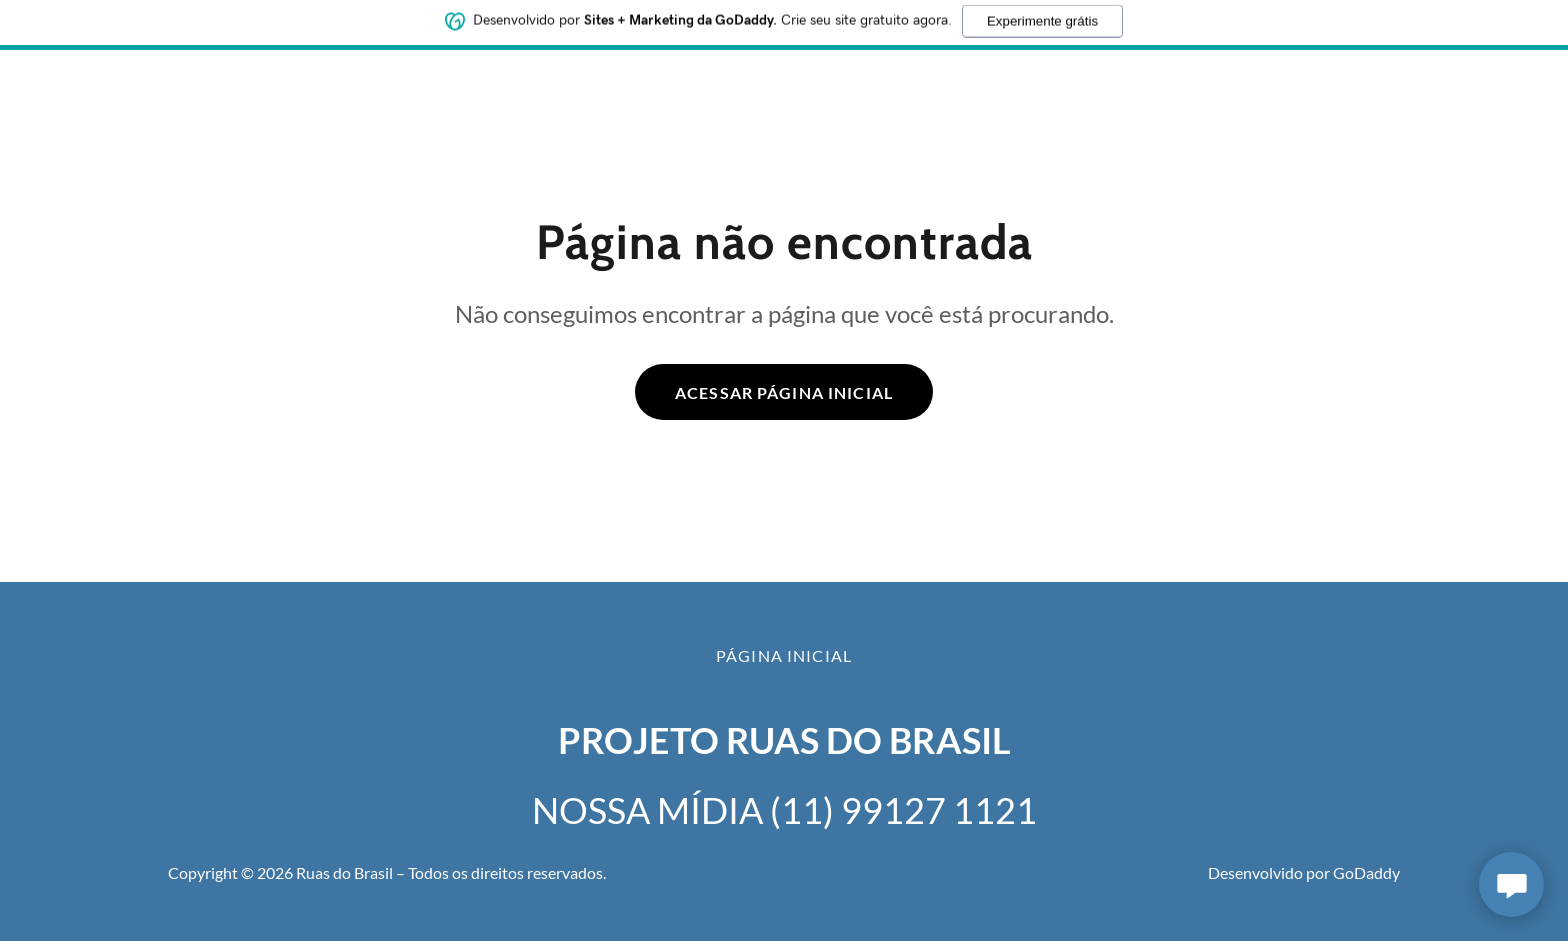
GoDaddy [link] (1366, 872)
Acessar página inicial (784, 392)
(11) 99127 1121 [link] (903, 810)
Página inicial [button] (784, 655)
